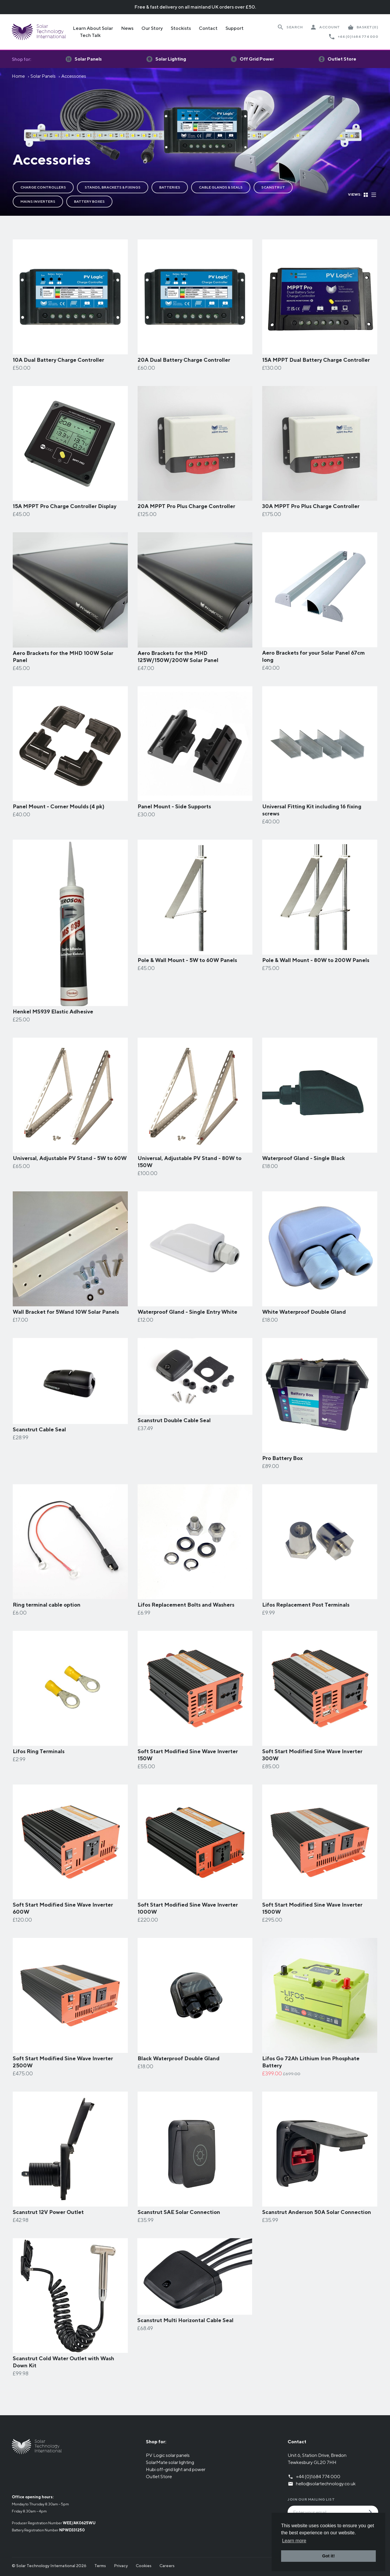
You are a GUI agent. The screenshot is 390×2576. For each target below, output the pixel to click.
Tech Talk (90, 35)
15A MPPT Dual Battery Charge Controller (316, 360)
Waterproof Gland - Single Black (303, 1158)
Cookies (144, 2565)
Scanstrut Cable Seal (39, 1429)
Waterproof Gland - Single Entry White (187, 1312)
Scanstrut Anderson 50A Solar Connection (316, 2212)
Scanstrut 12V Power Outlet (48, 2212)
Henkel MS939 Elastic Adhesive (53, 1011)
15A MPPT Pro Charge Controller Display (64, 506)
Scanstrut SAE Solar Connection (179, 2212)
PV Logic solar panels (168, 2455)
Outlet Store (159, 2476)
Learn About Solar (93, 28)
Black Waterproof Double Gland (179, 2058)
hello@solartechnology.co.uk (326, 2483)
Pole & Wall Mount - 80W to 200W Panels (315, 960)
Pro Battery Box (282, 1458)
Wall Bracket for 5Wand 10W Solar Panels (66, 1312)
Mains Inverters (37, 201)
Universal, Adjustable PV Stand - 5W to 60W (70, 1158)
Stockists (181, 28)
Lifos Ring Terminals (39, 1751)
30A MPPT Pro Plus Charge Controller (311, 506)
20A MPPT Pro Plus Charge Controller (186, 506)
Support (234, 28)
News (127, 28)
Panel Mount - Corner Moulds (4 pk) (58, 806)
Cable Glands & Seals (221, 187)
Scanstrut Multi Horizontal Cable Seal (185, 2320)
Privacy (121, 2565)
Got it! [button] (328, 2556)
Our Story (152, 28)
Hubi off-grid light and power (175, 2469)
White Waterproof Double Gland (304, 1312)
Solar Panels (43, 76)
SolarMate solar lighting (170, 2462)
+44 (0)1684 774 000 (358, 36)
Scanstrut (273, 187)
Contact (208, 28)
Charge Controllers (43, 187)
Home (18, 76)
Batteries (169, 187)
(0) (367, 27)
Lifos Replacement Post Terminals (305, 1605)
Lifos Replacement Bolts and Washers (186, 1605)
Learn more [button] (294, 2540)
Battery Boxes (89, 201)
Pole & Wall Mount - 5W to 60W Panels (187, 960)
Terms (100, 2565)
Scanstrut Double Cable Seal (174, 1420)
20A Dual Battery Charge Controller (184, 360)
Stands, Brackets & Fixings (113, 187)
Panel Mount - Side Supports (174, 806)
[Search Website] (290, 27)
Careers (167, 2565)
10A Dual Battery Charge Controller (58, 360)
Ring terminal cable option (46, 1605)
